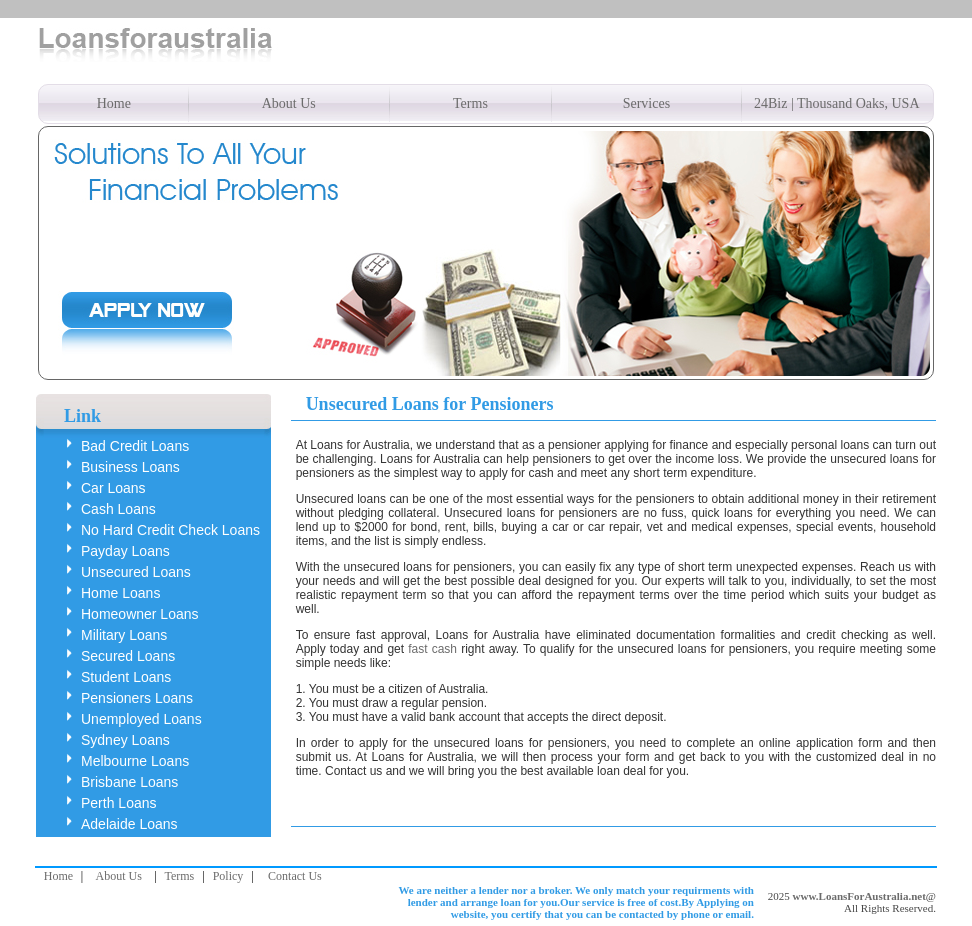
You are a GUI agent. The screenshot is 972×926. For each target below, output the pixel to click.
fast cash (432, 649)
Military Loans (124, 635)
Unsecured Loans (136, 572)
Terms (470, 103)
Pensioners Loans (137, 698)
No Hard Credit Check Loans (170, 530)
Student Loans (126, 677)
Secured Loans (128, 656)
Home (114, 103)
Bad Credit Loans (135, 446)
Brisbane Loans (129, 782)
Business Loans (130, 467)
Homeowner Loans (140, 614)
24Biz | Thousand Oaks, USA (836, 103)
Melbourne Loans (135, 761)
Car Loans (113, 488)
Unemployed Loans (141, 719)
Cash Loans (118, 509)
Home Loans (120, 593)
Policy (228, 876)
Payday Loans (125, 551)
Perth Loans (119, 803)
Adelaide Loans (129, 824)
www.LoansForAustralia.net (859, 896)
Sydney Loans (125, 740)
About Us (289, 103)
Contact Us (295, 876)
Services (646, 103)
